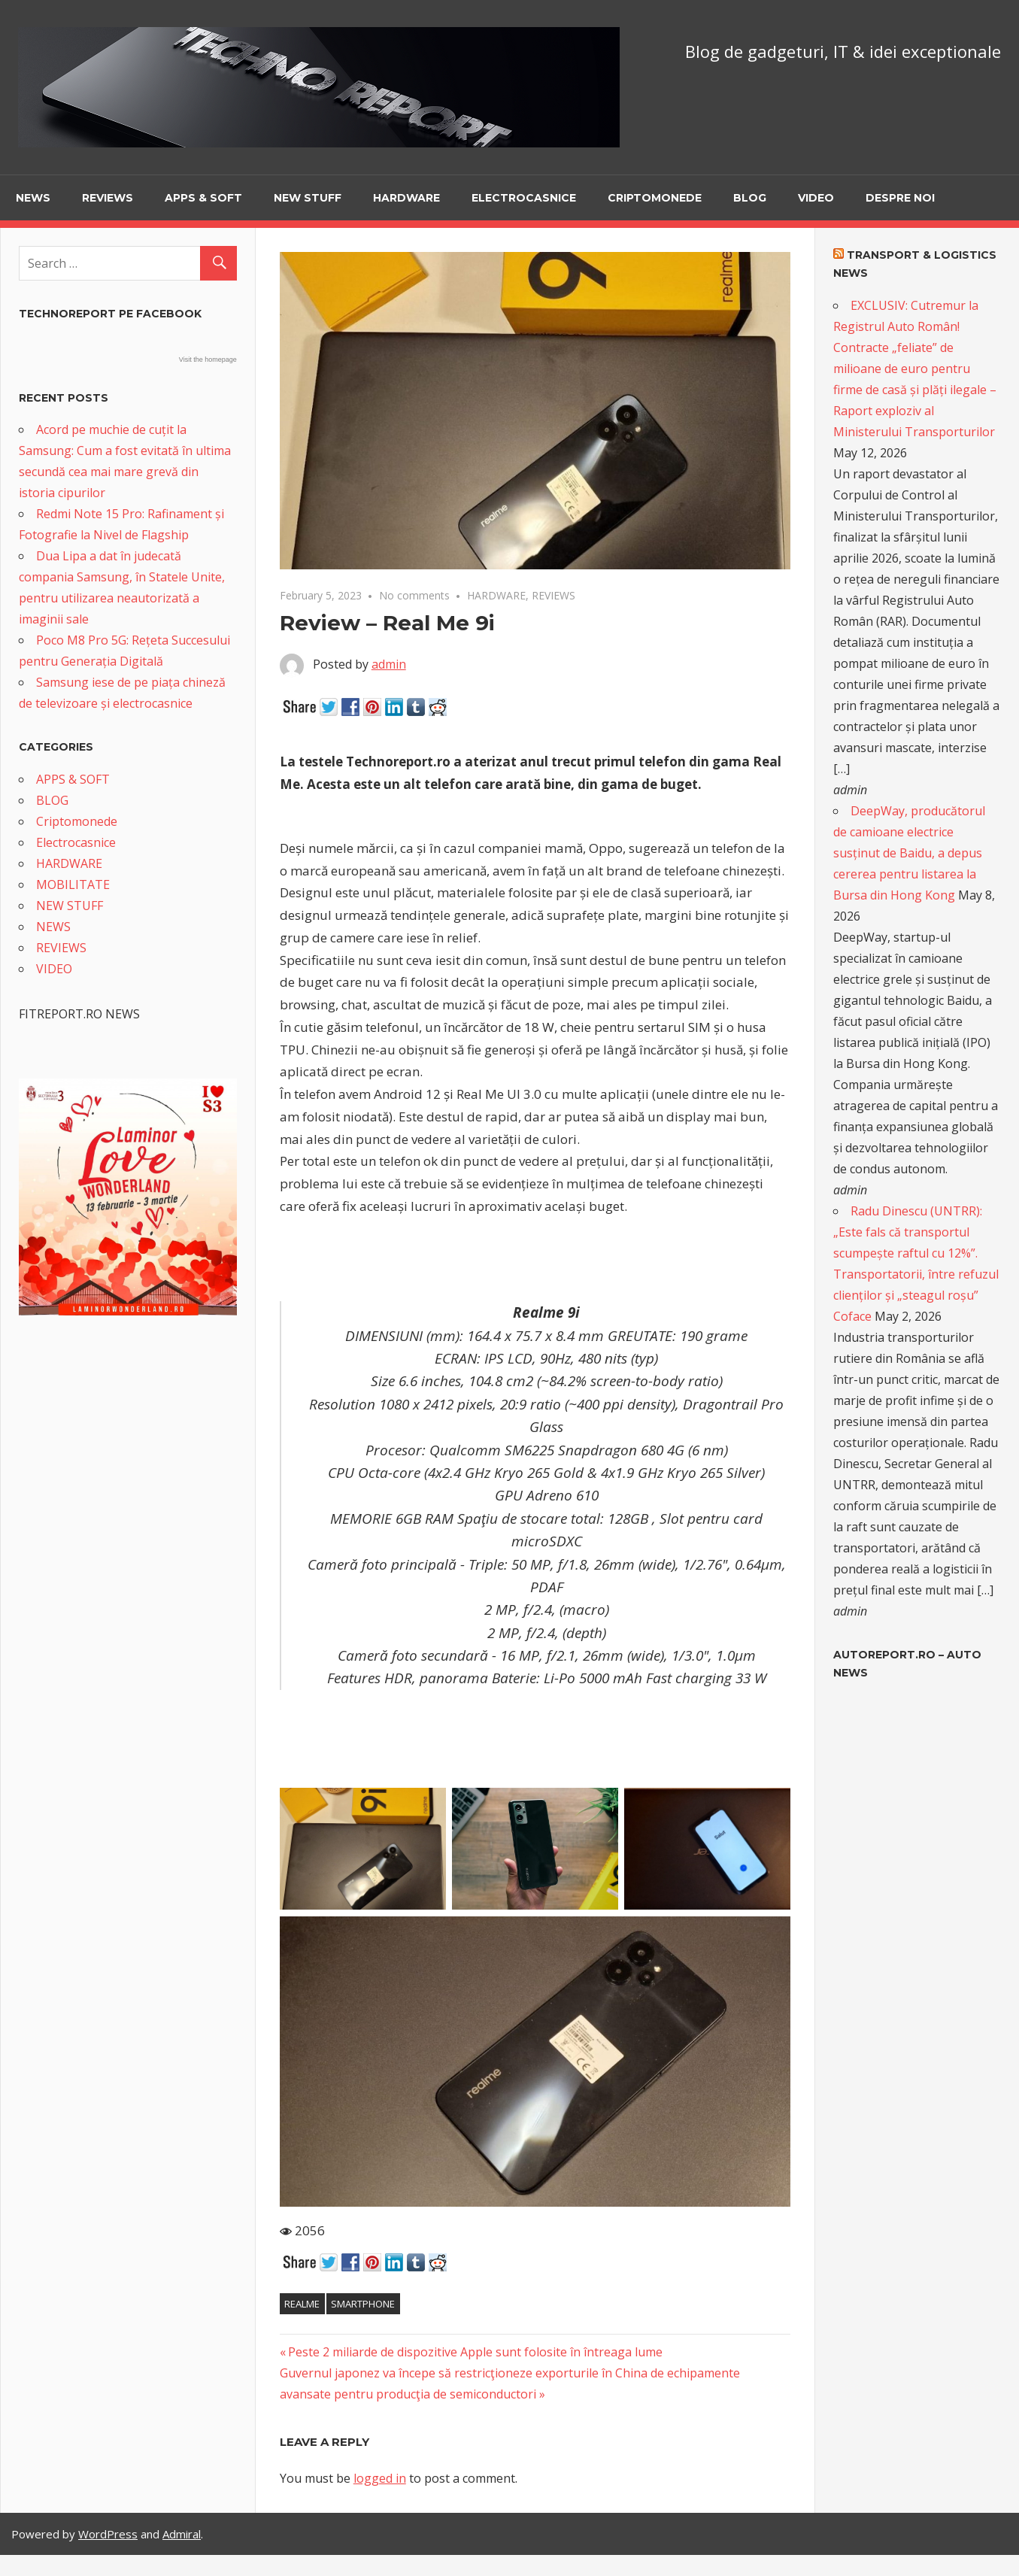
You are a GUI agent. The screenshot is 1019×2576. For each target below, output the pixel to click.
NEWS (33, 198)
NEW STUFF (307, 198)
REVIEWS (107, 198)
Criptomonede (655, 198)
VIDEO (816, 198)
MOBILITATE (73, 884)
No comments (414, 595)
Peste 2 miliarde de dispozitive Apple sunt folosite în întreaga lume (475, 2352)
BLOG (749, 198)
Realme (302, 2304)
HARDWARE (406, 198)
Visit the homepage (208, 359)
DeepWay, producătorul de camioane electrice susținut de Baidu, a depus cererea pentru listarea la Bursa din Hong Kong (909, 853)
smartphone (363, 2304)
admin (389, 664)
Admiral (181, 2533)
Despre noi (900, 198)
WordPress (108, 2533)
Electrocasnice (524, 198)
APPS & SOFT (203, 198)
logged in (379, 2478)
